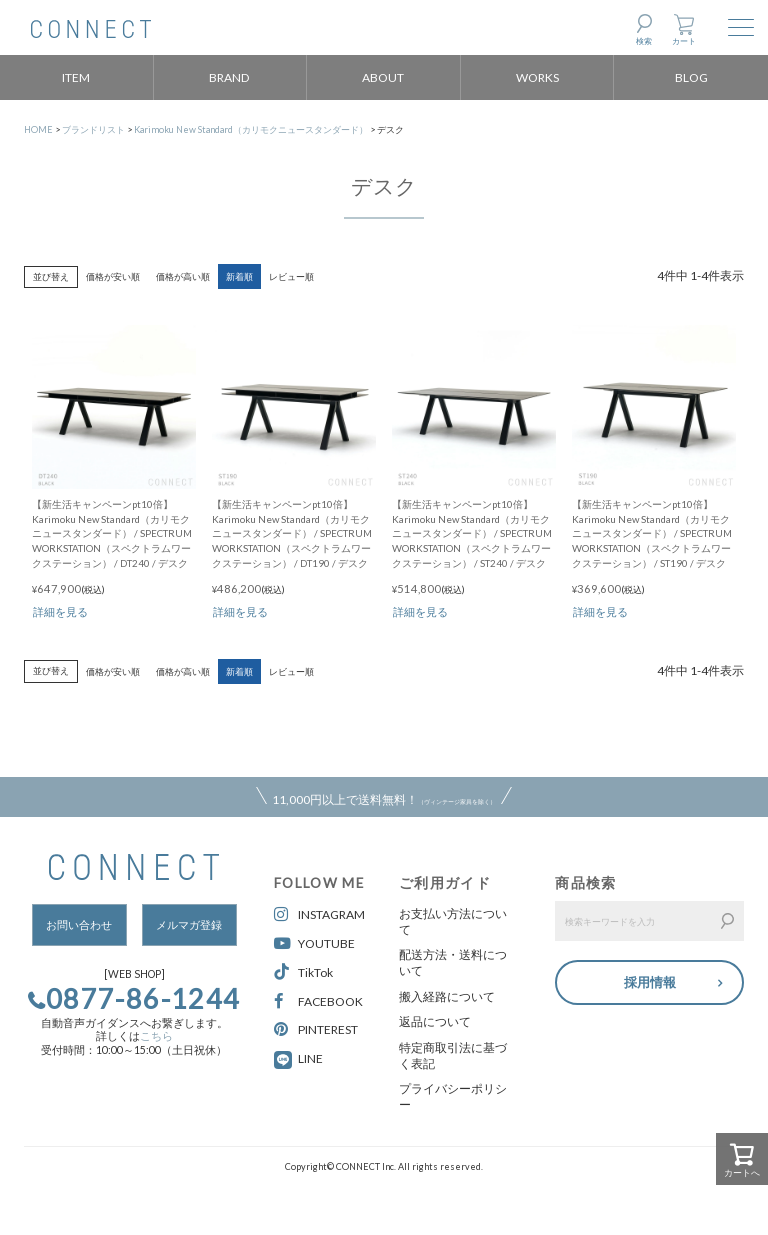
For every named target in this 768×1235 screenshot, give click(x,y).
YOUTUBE (314, 943)
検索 (644, 41)
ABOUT (383, 77)
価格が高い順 (183, 276)
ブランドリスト (93, 129)
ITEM (76, 77)
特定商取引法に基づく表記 (453, 1055)
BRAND (229, 77)
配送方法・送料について (453, 962)
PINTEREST (316, 1029)
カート (684, 41)
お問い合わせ (79, 925)
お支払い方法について (453, 921)
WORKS (537, 77)
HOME (38, 129)
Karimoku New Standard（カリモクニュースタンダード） (251, 129)
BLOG (691, 77)
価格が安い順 (113, 276)
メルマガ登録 (189, 925)
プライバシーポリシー (453, 1096)
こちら (156, 1036)
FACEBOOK (318, 1001)
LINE (310, 1058)
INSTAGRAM (319, 914)
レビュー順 (291, 276)
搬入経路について (447, 996)
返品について (435, 1021)
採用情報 (650, 980)
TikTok (303, 972)
